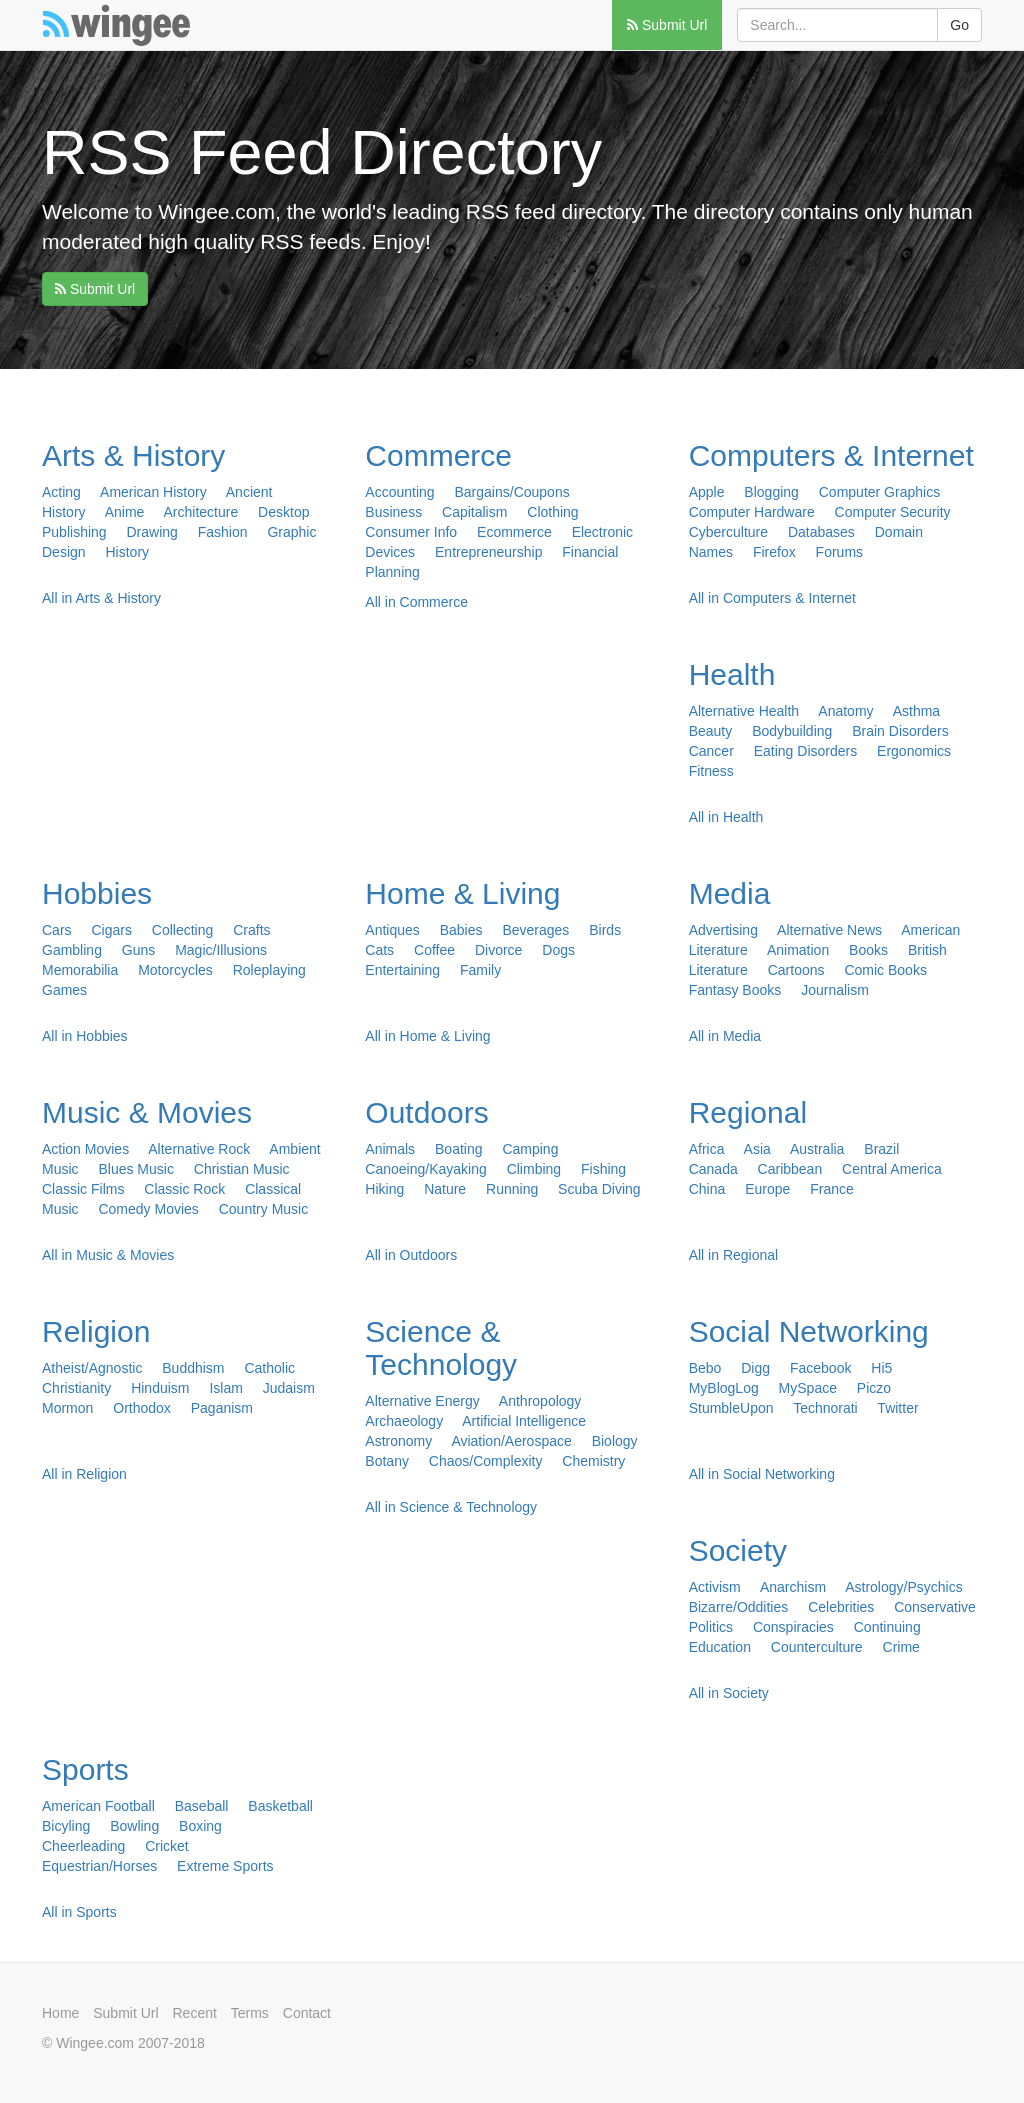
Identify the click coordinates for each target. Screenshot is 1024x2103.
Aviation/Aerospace (511, 1441)
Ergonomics (914, 751)
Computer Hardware (752, 512)
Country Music (263, 1209)
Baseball (202, 1806)
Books (868, 950)
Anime (125, 512)
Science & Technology (441, 1348)
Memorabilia (80, 970)
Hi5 (881, 1368)
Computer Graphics (879, 492)
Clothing (552, 512)
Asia (757, 1149)
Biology (615, 1441)
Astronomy (398, 1441)
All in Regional (734, 1255)
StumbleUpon (731, 1408)
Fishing (603, 1169)
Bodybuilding (792, 731)
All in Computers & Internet (772, 598)
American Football (98, 1806)
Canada (713, 1169)
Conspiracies (793, 1627)
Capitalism (474, 512)
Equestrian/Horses (99, 1866)
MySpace (808, 1388)
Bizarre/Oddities (739, 1607)
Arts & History (133, 455)
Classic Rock (184, 1189)
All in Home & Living (427, 1036)
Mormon (67, 1408)
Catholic (269, 1368)
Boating (458, 1149)
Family (480, 970)
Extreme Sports (225, 1866)
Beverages (535, 930)
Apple (707, 492)
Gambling (72, 950)
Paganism (222, 1408)
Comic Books (885, 970)
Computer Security (893, 512)
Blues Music (135, 1169)
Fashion (223, 532)
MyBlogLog (724, 1388)
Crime (901, 1647)
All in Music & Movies (108, 1255)
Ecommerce (514, 532)
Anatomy (845, 711)
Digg (755, 1368)
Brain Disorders (900, 731)
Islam (225, 1388)
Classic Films (83, 1189)
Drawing (152, 532)
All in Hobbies (85, 1036)
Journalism (835, 990)
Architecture (201, 512)
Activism (715, 1587)
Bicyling (66, 1826)
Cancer (711, 751)
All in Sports (79, 1912)
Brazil (881, 1149)
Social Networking (809, 1331)
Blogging (771, 492)
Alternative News (829, 930)
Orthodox (142, 1408)
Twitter (897, 1408)
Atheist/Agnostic (92, 1368)
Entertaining (402, 970)
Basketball (280, 1806)
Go (959, 25)
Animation (798, 950)
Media (730, 893)
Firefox (774, 552)
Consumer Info (411, 532)
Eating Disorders (806, 751)
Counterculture (817, 1647)
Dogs (558, 950)
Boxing (200, 1826)
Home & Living (462, 893)
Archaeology (404, 1421)
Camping (530, 1149)
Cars (57, 930)
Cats (379, 950)
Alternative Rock (199, 1149)
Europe (767, 1189)
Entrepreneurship (488, 552)
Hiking (384, 1189)
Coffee (434, 950)
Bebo (705, 1368)
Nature (445, 1189)
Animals (390, 1149)
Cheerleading (83, 1846)
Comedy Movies (148, 1209)
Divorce (498, 950)
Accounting (399, 492)
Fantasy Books (735, 990)
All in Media (725, 1036)
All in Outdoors (411, 1255)
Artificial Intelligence (524, 1421)
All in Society (729, 1693)
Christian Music (242, 1169)
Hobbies (97, 893)
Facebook (820, 1368)
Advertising (723, 930)
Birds (605, 930)
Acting (61, 492)
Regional (748, 1112)
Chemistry (593, 1461)
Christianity (76, 1388)
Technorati (825, 1408)
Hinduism (160, 1388)
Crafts (251, 930)
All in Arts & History (101, 598)
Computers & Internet (831, 455)
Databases (821, 532)
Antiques (392, 930)
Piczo (874, 1388)
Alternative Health (744, 711)
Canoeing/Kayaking (425, 1169)
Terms (250, 2013)
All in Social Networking (762, 1474)
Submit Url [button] (95, 289)
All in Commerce (416, 602)
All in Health (726, 817)
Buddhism (193, 1368)
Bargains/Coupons (512, 492)
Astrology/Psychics (903, 1587)
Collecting (182, 930)
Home (60, 2013)
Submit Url (667, 25)
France (832, 1189)
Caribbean (790, 1169)
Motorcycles (175, 970)
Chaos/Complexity (486, 1461)
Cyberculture (728, 532)
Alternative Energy (422, 1401)
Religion (96, 1331)
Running (512, 1189)
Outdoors (426, 1112)
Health (732, 674)
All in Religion (84, 1474)
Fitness (711, 771)
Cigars (111, 930)
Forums (839, 552)
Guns (138, 950)
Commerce (438, 455)
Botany (387, 1461)
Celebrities (841, 1607)
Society (738, 1550)
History (127, 552)
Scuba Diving (599, 1189)
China (707, 1189)
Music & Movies (147, 1112)
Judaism (289, 1388)
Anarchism (793, 1587)
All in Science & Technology (451, 1507)
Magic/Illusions (221, 950)
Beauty (711, 731)
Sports (85, 1769)
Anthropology (540, 1401)
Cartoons (796, 970)
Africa (707, 1149)
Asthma (916, 711)
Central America (892, 1169)
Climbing (534, 1169)
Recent (195, 2013)
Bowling (134, 1826)
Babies (461, 930)
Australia (817, 1149)
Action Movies (85, 1149)
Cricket (167, 1846)
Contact (307, 2013)
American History (153, 492)
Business (393, 512)
